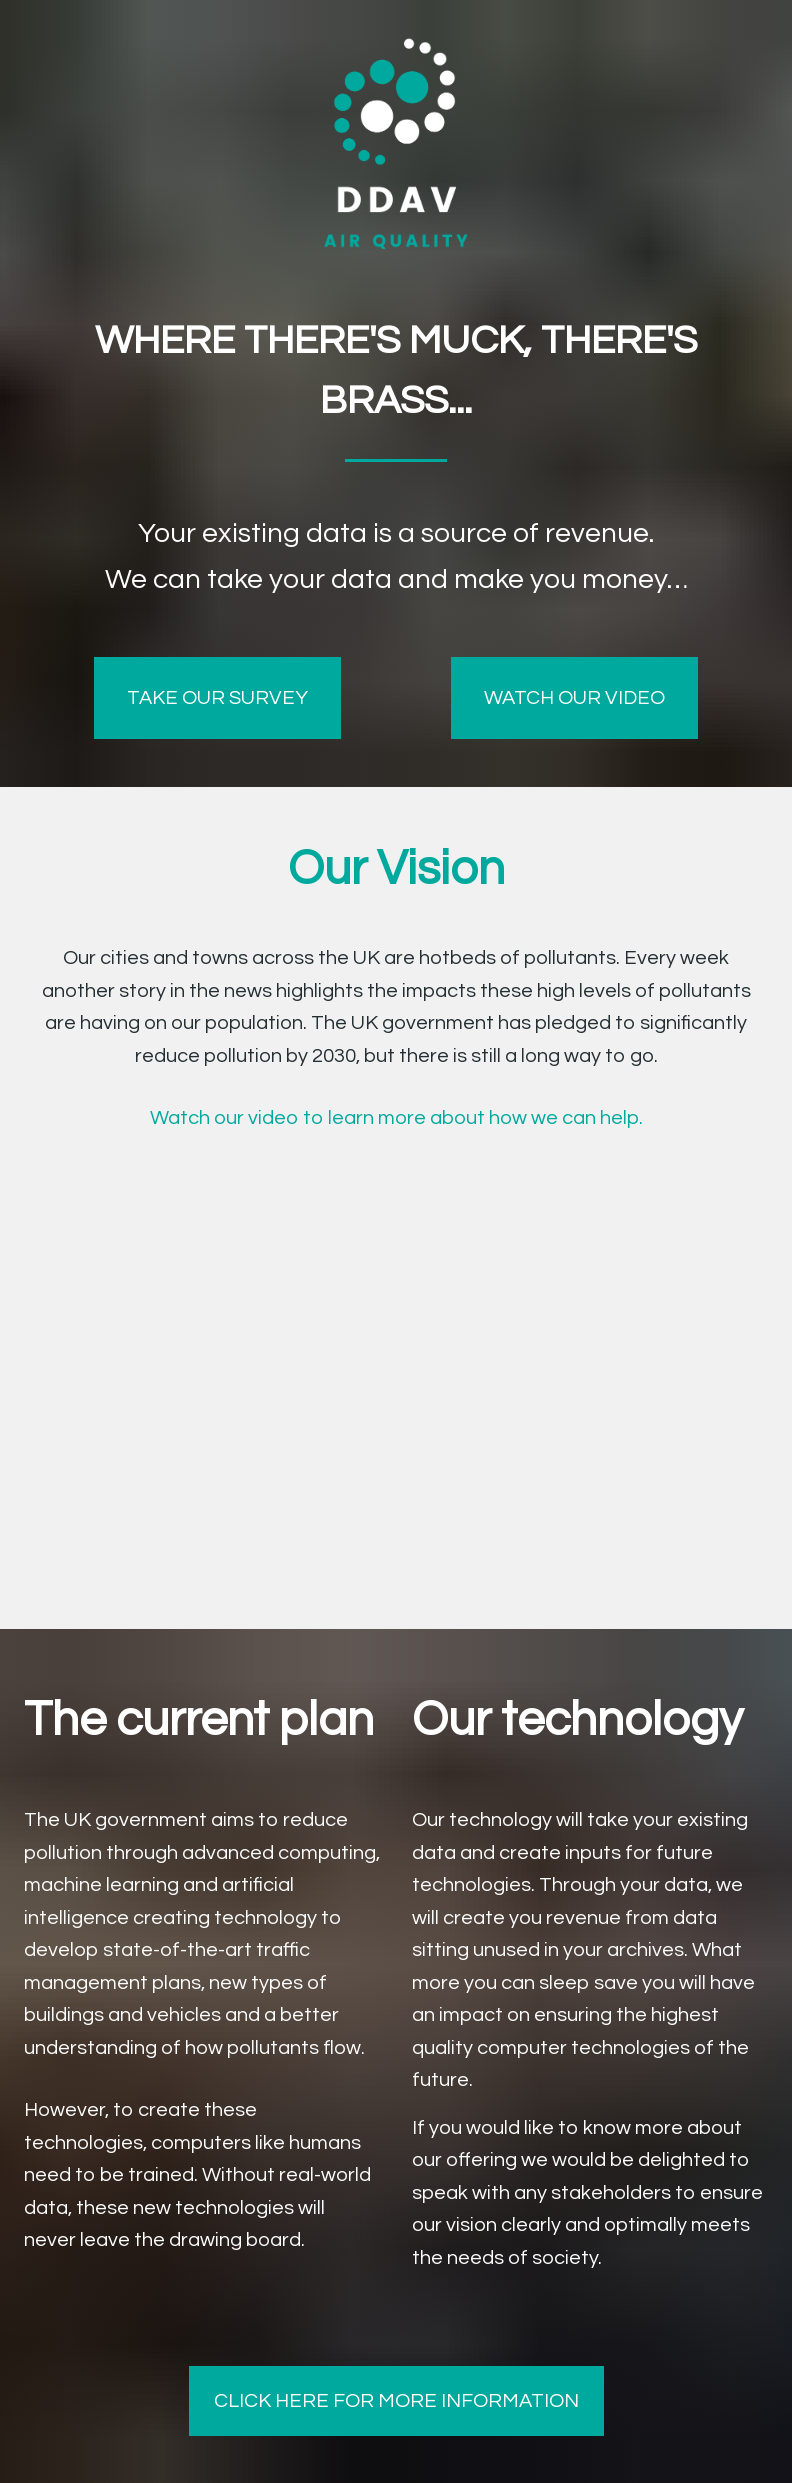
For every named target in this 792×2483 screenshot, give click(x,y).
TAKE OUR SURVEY (217, 698)
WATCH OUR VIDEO (574, 698)
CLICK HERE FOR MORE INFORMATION (396, 2401)
